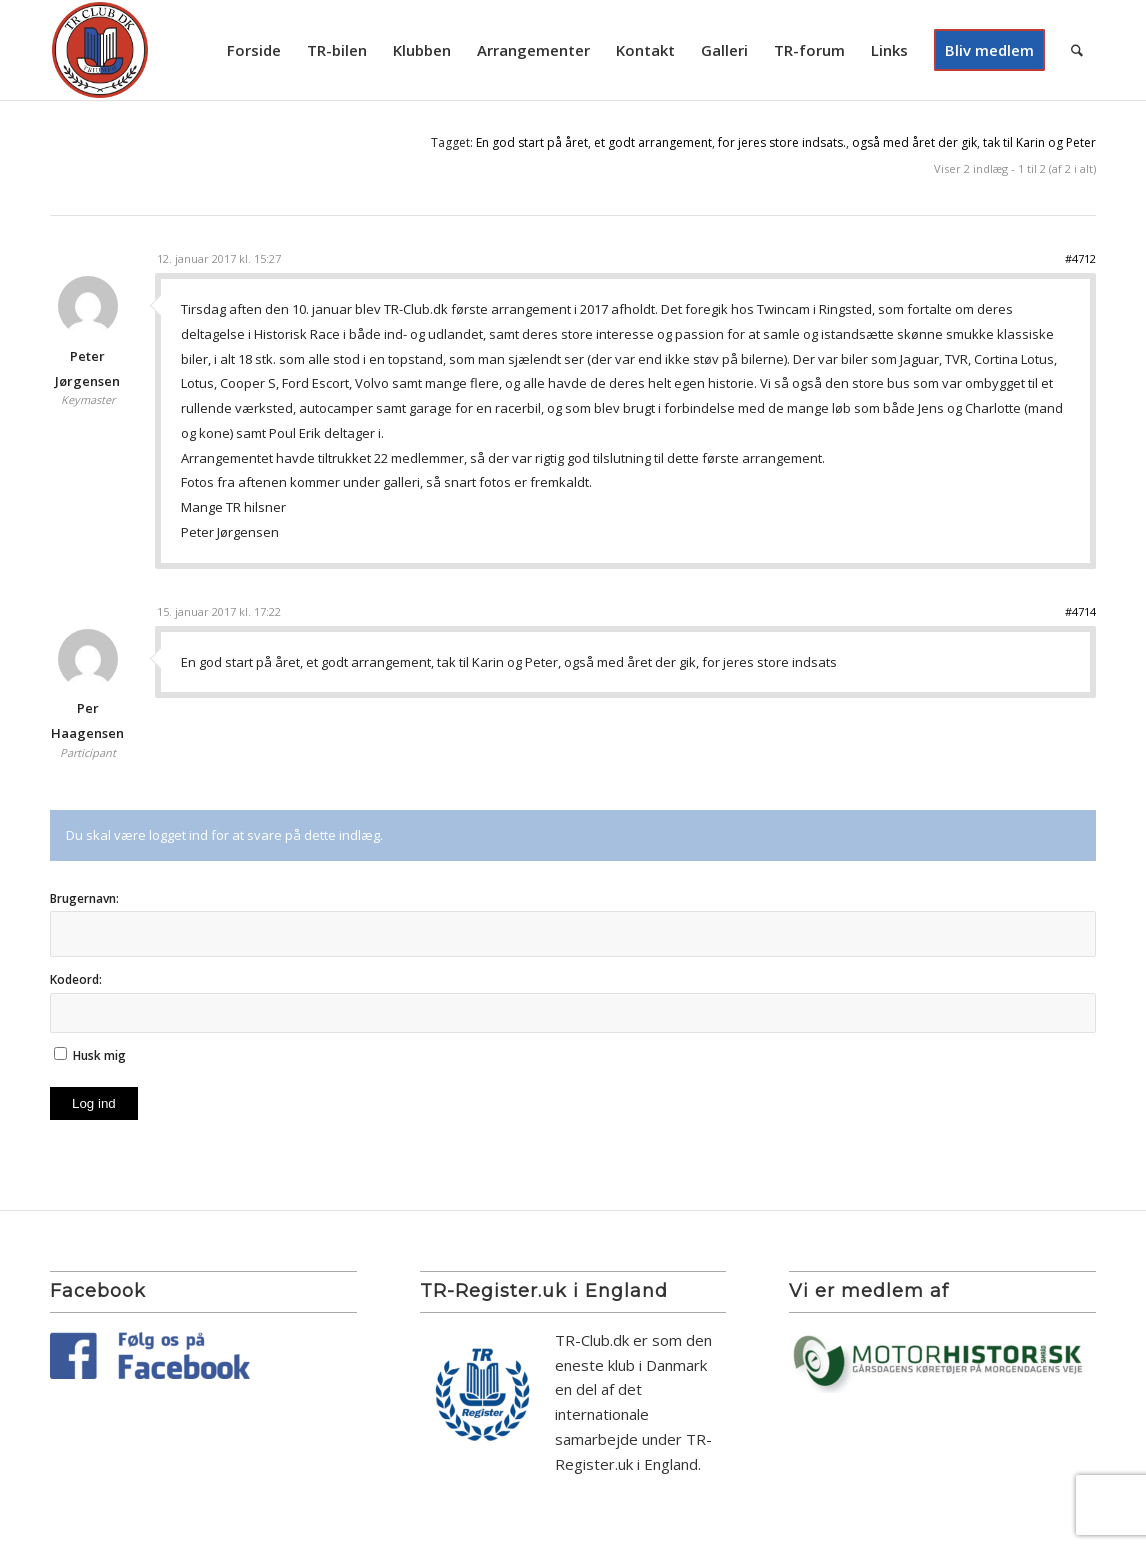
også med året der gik (914, 142)
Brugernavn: (84, 898)
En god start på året (532, 142)
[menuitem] (254, 50)
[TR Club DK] (100, 50)
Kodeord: (76, 979)
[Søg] (1077, 50)
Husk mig (99, 1055)
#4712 (1080, 258)
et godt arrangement (653, 142)
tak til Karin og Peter (1039, 142)
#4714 (1080, 611)
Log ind (94, 1103)
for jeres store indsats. (782, 142)
